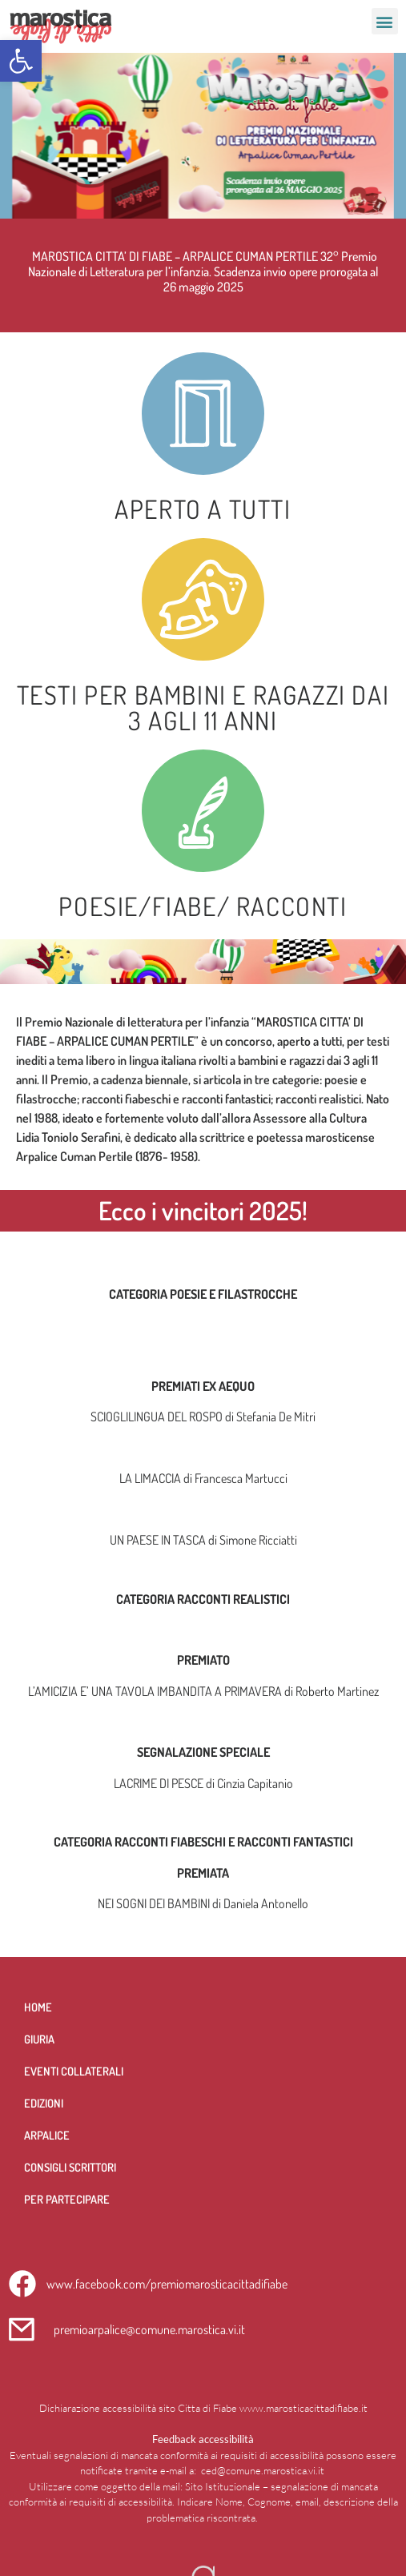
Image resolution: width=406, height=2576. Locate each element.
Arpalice (47, 2135)
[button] (21, 61)
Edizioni (43, 2103)
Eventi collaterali (73, 2071)
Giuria (39, 2038)
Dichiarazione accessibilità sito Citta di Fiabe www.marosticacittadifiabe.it (203, 2407)
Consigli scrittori (70, 2167)
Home (38, 2006)
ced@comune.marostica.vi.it (262, 2470)
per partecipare (67, 2199)
